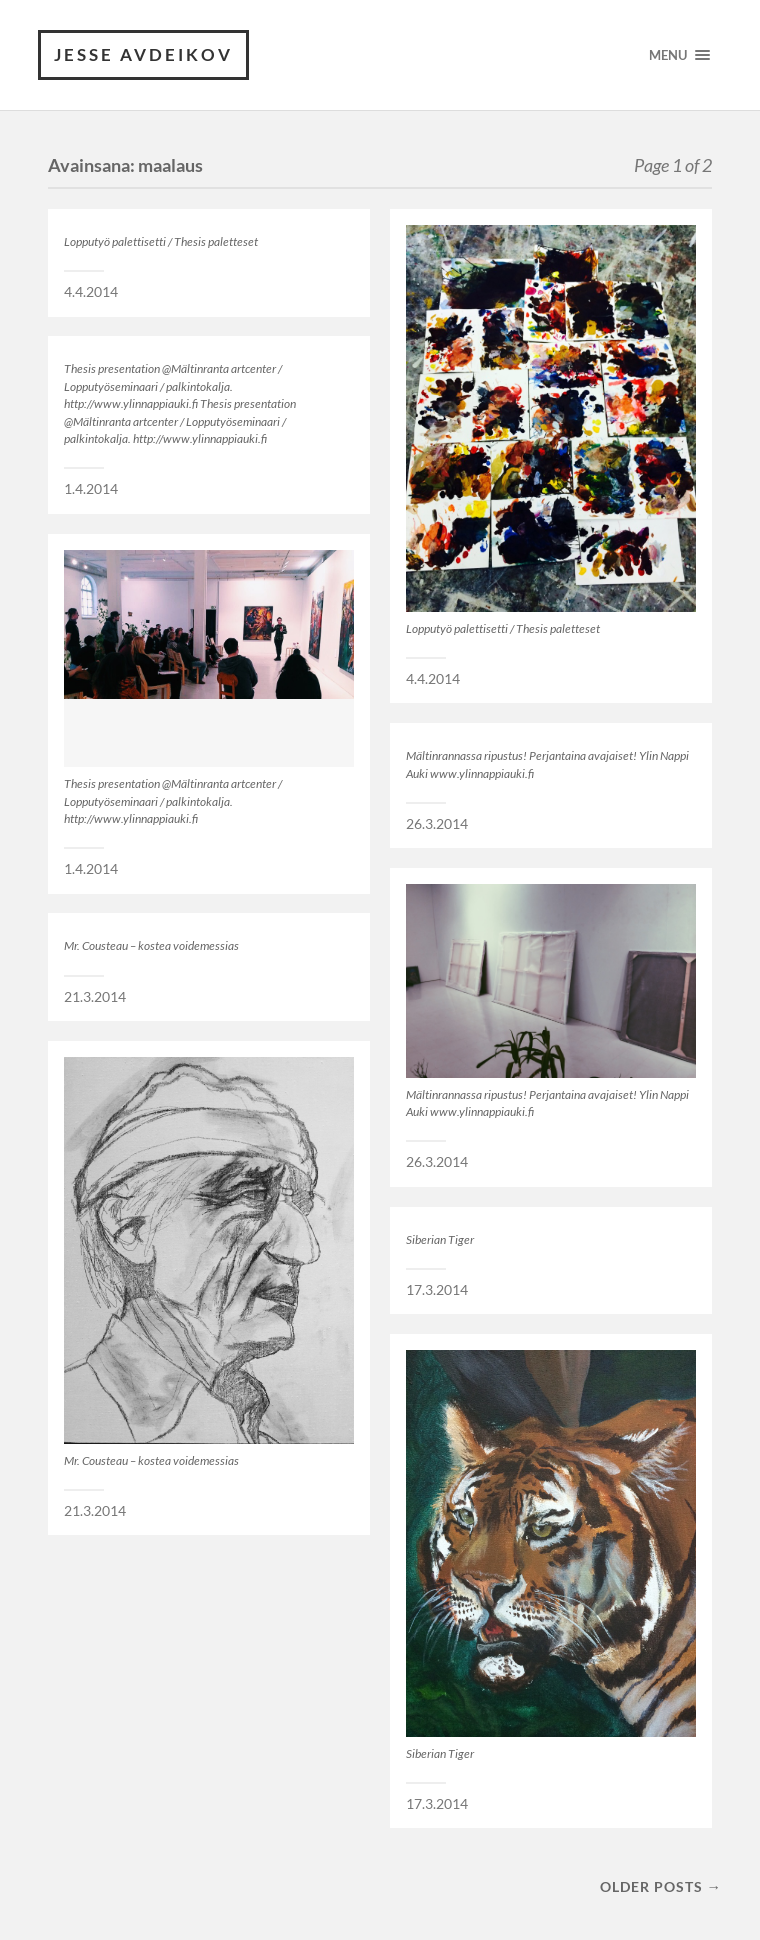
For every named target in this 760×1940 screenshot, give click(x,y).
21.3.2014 (95, 997)
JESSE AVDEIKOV (143, 54)
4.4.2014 (91, 292)
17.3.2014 (437, 1290)
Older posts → (661, 1886)
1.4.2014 (91, 489)
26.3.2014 (437, 824)
